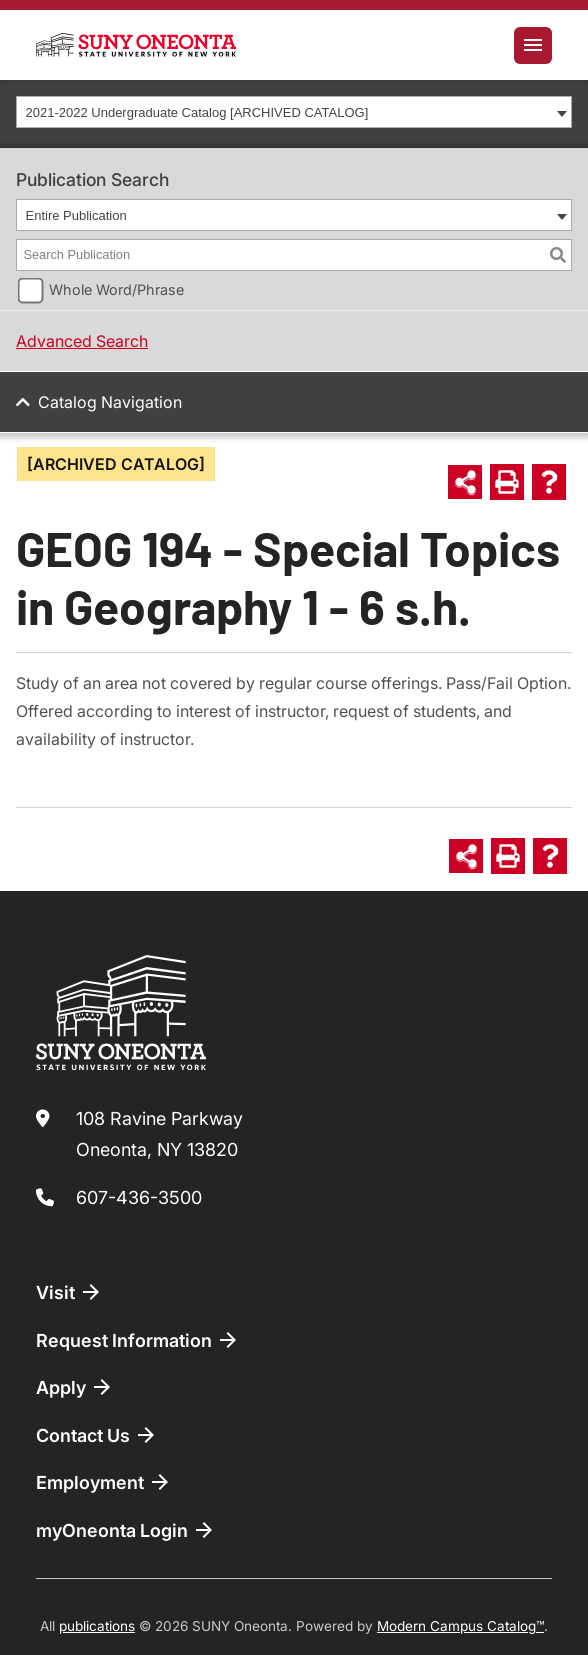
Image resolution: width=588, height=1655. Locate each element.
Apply (75, 1387)
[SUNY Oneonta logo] (136, 45)
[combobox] (294, 112)
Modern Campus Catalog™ (460, 1626)
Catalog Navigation (110, 402)
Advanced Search (82, 341)
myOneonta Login (126, 1530)
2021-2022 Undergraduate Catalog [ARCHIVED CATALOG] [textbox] (197, 112)
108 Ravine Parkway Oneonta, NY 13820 (159, 1134)
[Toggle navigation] (533, 45)
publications (97, 1626)
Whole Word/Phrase (116, 289)
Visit (69, 1292)
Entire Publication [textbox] (76, 215)
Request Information (138, 1340)
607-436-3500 (139, 1197)
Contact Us (97, 1435)
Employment (104, 1482)
